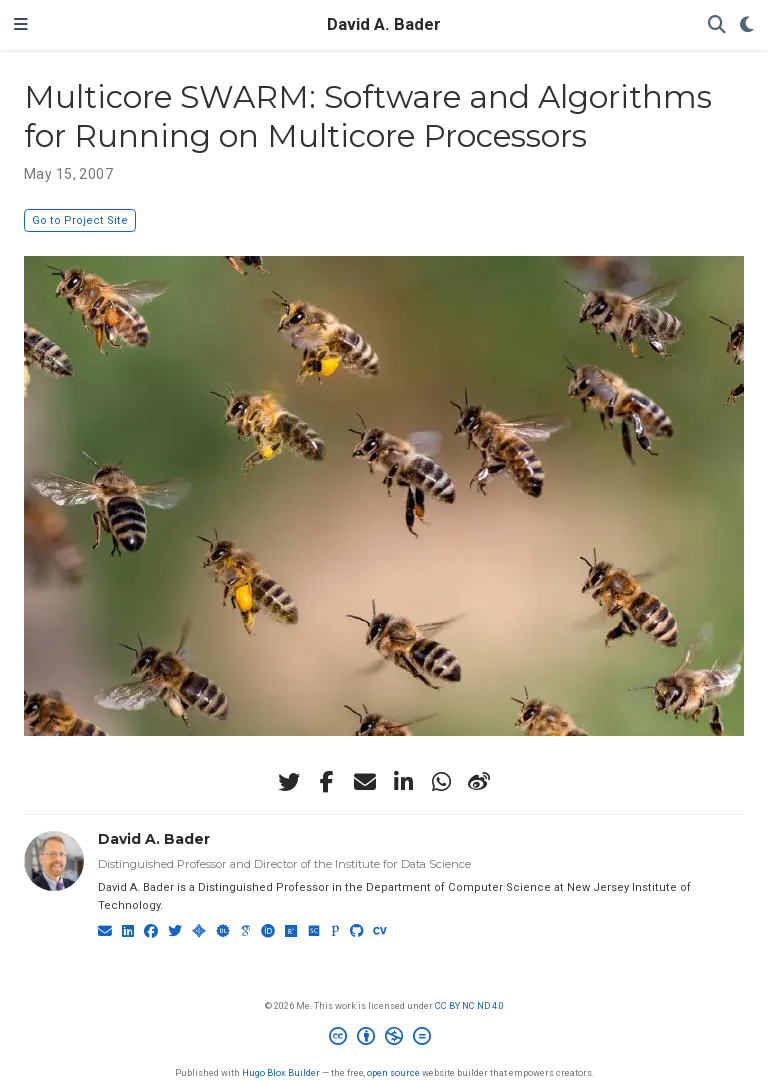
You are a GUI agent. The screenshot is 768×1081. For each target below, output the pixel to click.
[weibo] (479, 782)
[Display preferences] (747, 25)
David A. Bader (384, 24)
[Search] (717, 25)
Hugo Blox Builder (281, 1072)
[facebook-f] (327, 782)
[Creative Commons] (384, 1039)
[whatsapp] (441, 782)
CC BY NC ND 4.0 (469, 1005)
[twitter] (289, 782)
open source (393, 1072)
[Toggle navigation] (21, 25)
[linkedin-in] (403, 782)
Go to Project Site (80, 220)
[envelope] (365, 782)
